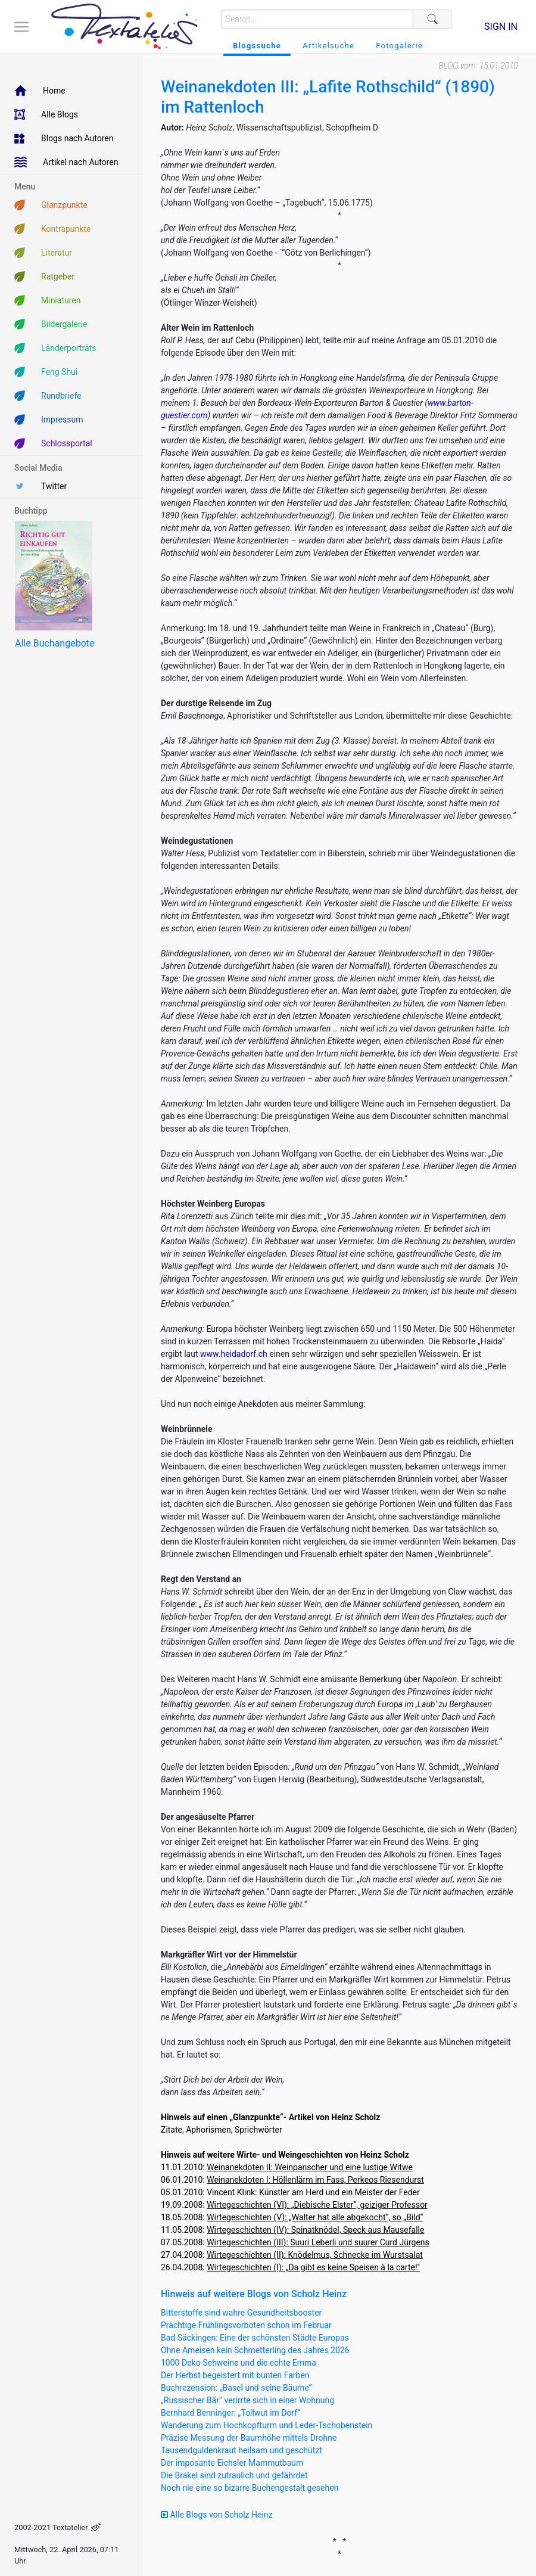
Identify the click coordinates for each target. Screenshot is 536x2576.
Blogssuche (257, 45)
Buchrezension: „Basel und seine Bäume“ (236, 2387)
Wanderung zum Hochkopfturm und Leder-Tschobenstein (266, 2425)
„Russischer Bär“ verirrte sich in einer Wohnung (247, 2400)
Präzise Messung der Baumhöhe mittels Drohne (248, 2438)
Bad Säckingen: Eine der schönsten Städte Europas (255, 2337)
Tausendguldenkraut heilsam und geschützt (241, 2450)
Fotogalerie (399, 45)
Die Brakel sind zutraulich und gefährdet (234, 2475)
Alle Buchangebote (54, 643)
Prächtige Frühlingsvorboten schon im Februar (246, 2325)
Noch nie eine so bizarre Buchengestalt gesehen (249, 2488)
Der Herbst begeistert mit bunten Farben (235, 2375)
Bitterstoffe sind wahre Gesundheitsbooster (241, 2312)
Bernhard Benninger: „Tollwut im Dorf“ (230, 2412)
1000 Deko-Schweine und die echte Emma (238, 2362)
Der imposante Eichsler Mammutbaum (232, 2463)
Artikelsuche (328, 45)
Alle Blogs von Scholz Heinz (217, 2514)
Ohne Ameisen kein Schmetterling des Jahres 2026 (255, 2350)
